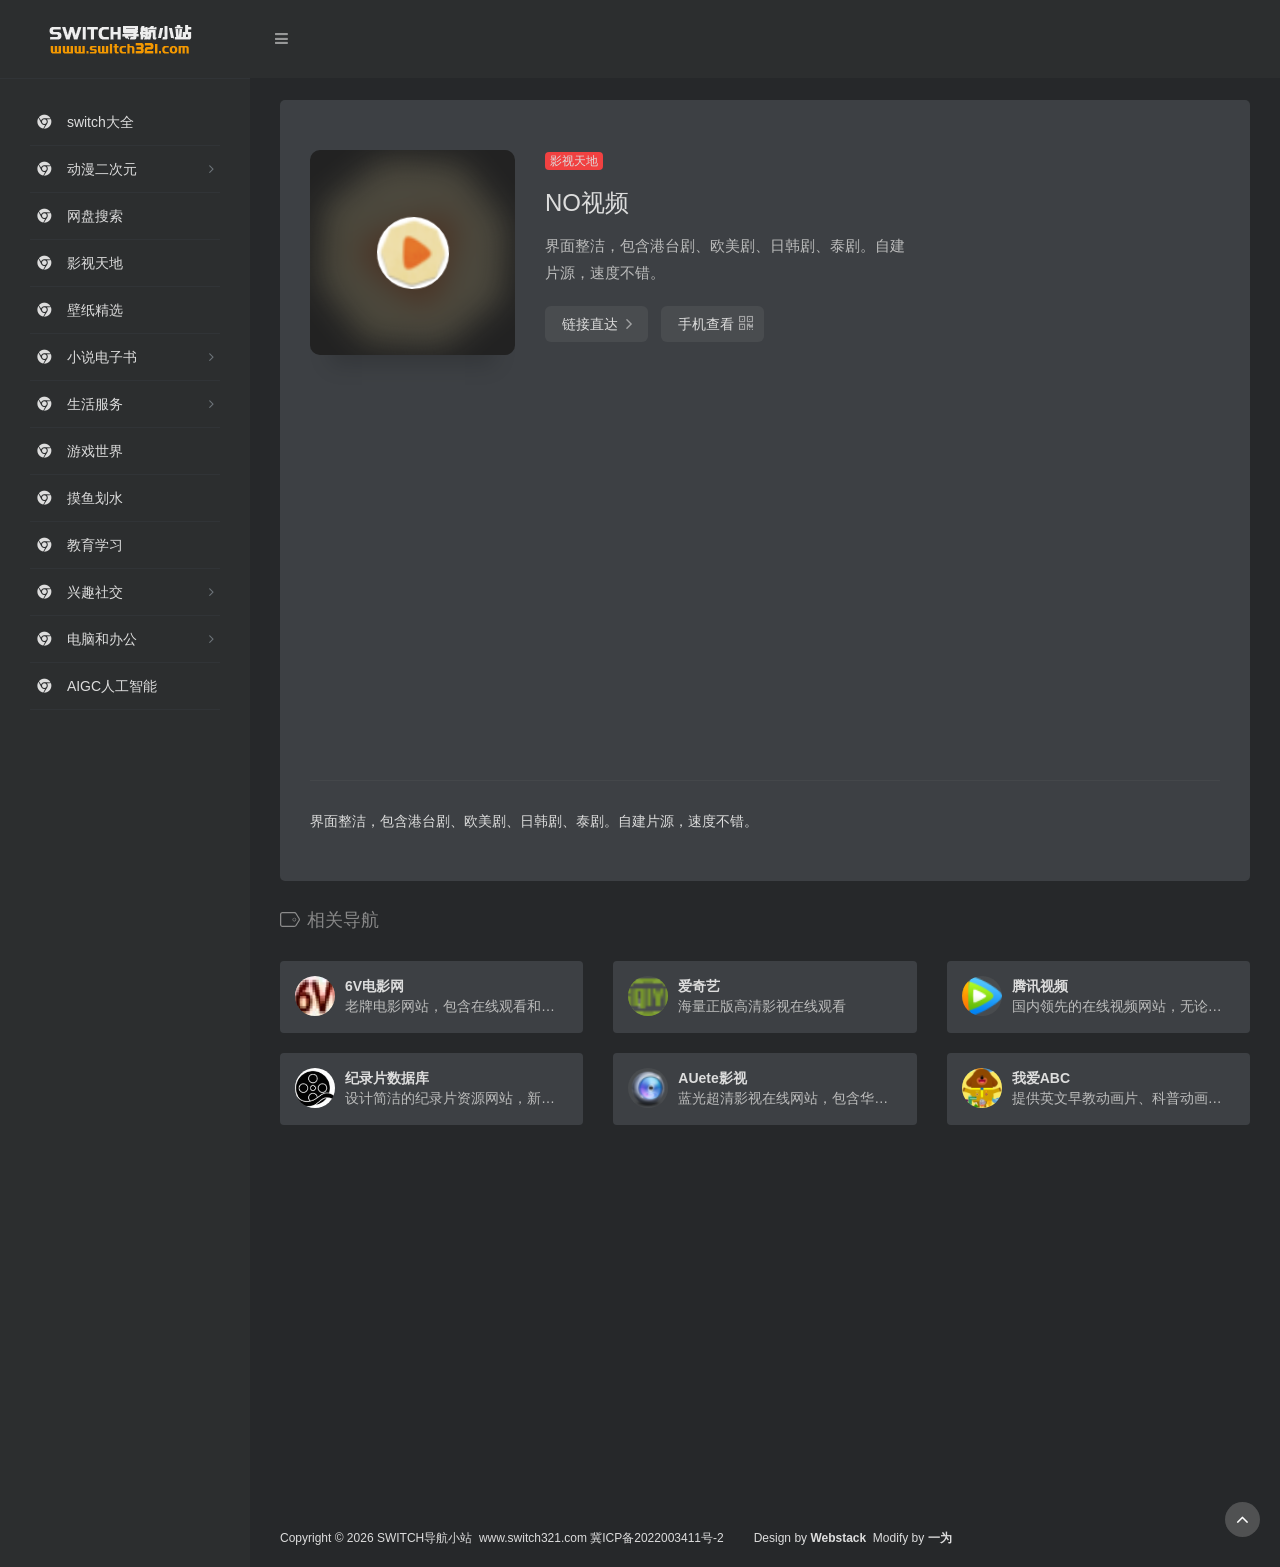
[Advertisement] (1078, 450)
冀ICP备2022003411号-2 (656, 1538)
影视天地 (574, 161)
